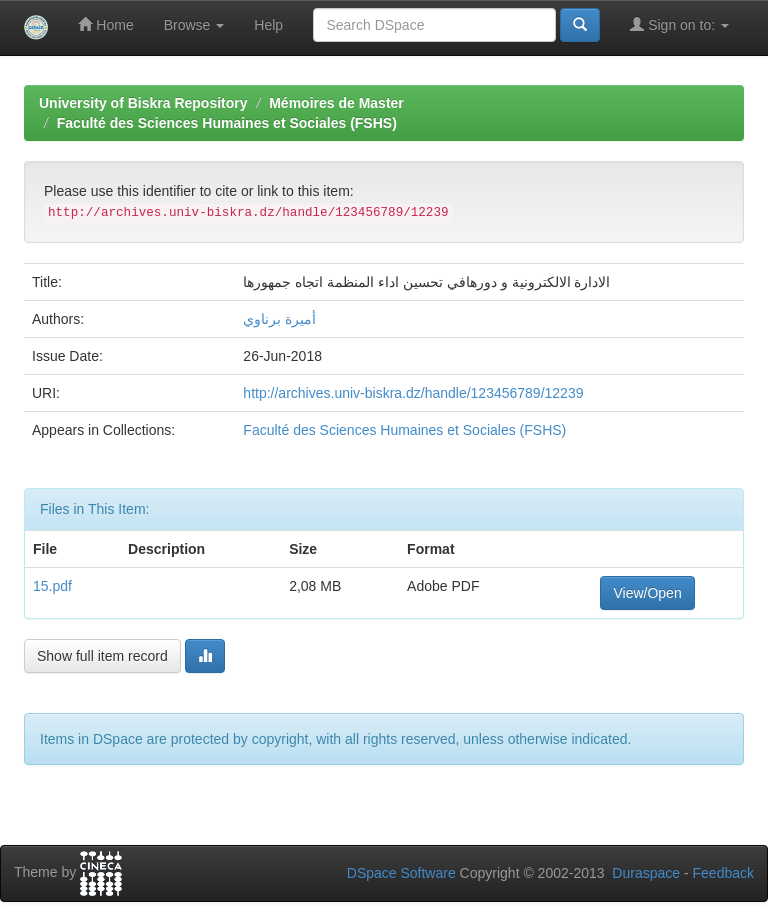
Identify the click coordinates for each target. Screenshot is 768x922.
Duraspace (646, 873)
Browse (194, 25)
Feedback (723, 873)
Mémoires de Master (336, 103)
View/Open (647, 593)
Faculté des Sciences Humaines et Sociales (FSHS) (227, 123)
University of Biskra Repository (143, 103)
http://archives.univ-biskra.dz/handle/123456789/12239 (413, 393)
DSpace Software (401, 873)
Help (268, 25)
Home (105, 24)
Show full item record (102, 656)
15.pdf (52, 586)
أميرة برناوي (279, 319)
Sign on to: (679, 24)
